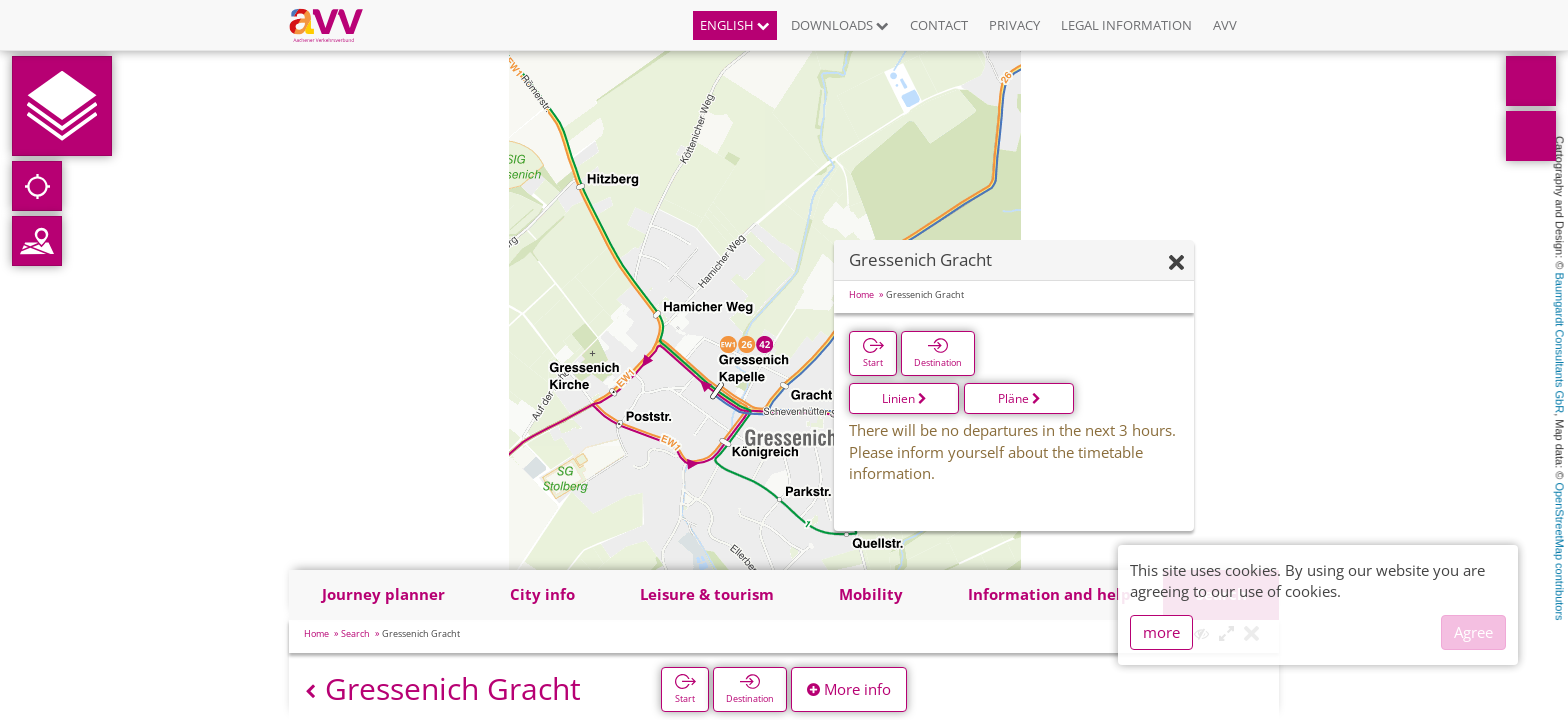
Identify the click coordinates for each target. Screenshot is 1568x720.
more (1161, 632)
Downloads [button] (840, 25)
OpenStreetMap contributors (1560, 551)
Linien (904, 398)
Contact (939, 25)
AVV (1225, 25)
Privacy (1014, 25)
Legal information (1126, 25)
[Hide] (1176, 263)
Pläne (1019, 398)
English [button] (735, 25)
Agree (1473, 632)
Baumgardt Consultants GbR (1560, 343)
